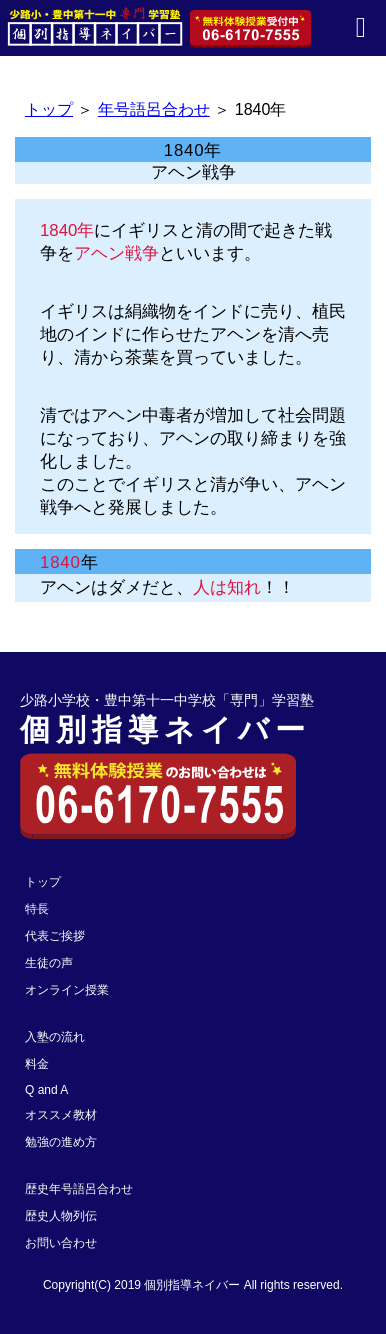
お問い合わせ (61, 1243)
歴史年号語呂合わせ (79, 1189)
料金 (37, 1064)
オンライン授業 (67, 990)
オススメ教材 (61, 1115)
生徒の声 (49, 963)
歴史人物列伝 (61, 1216)
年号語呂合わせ (154, 109)
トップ (49, 109)
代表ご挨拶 (55, 936)
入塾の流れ (55, 1037)
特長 (37, 909)
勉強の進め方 (61, 1142)
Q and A (46, 1090)
